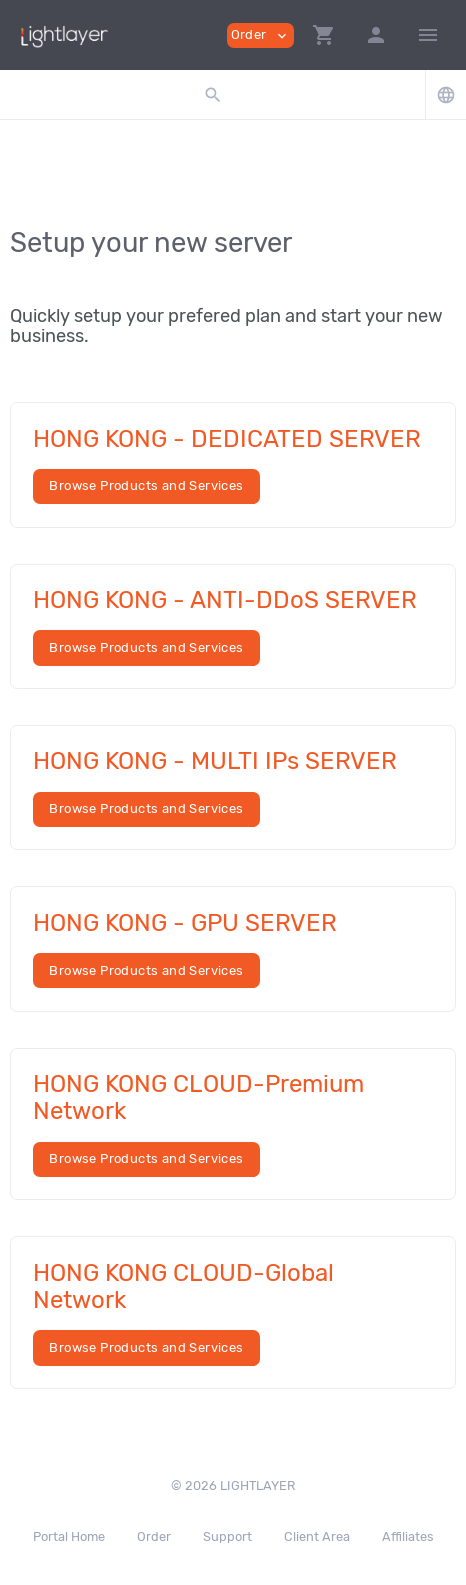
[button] (324, 35)
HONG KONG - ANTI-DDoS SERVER (225, 600)
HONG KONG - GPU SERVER (185, 923)
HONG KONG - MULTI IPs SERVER (215, 761)
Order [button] (260, 35)
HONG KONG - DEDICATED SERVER (227, 439)
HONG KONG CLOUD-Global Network (183, 1286)
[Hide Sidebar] (428, 35)
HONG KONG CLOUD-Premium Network (198, 1097)
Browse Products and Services (146, 485)
